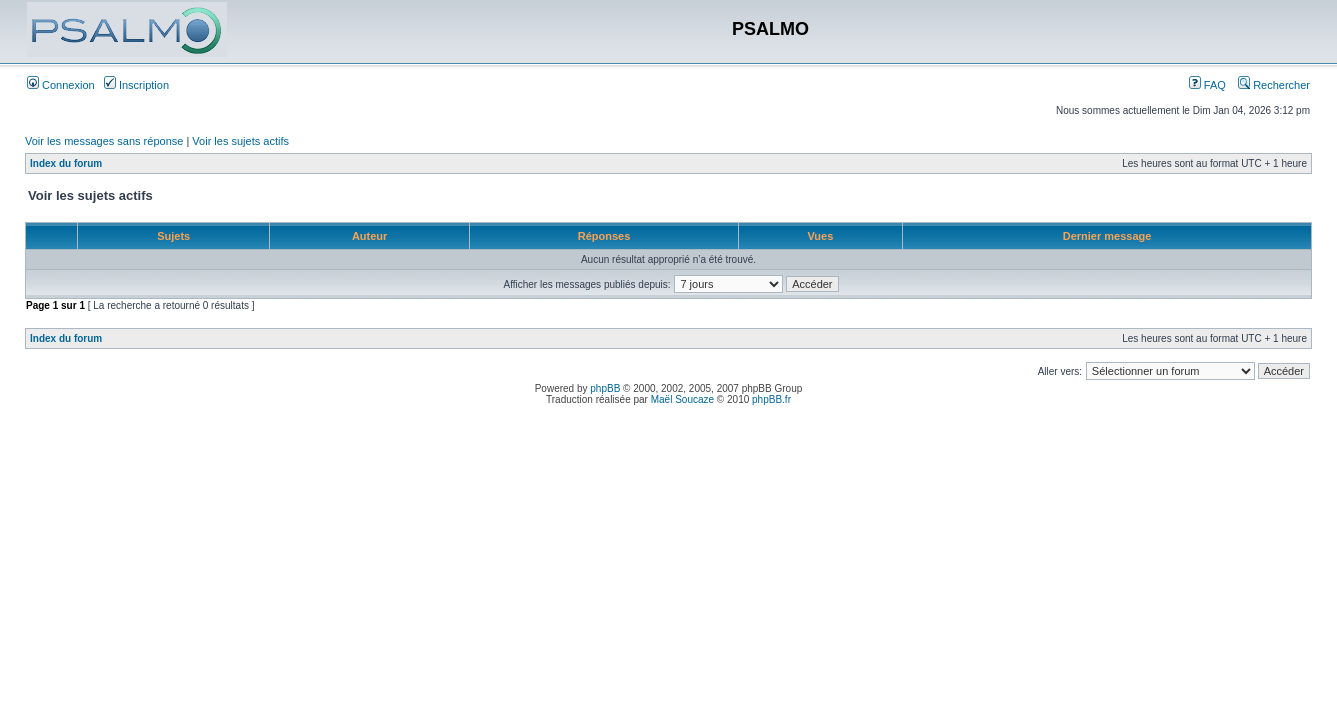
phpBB (605, 388)
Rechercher (1274, 85)
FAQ (1207, 85)
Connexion (61, 85)
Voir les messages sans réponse (104, 141)
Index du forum (66, 163)
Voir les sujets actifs (240, 141)
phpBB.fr (771, 399)
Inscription (136, 85)
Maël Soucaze (682, 399)
